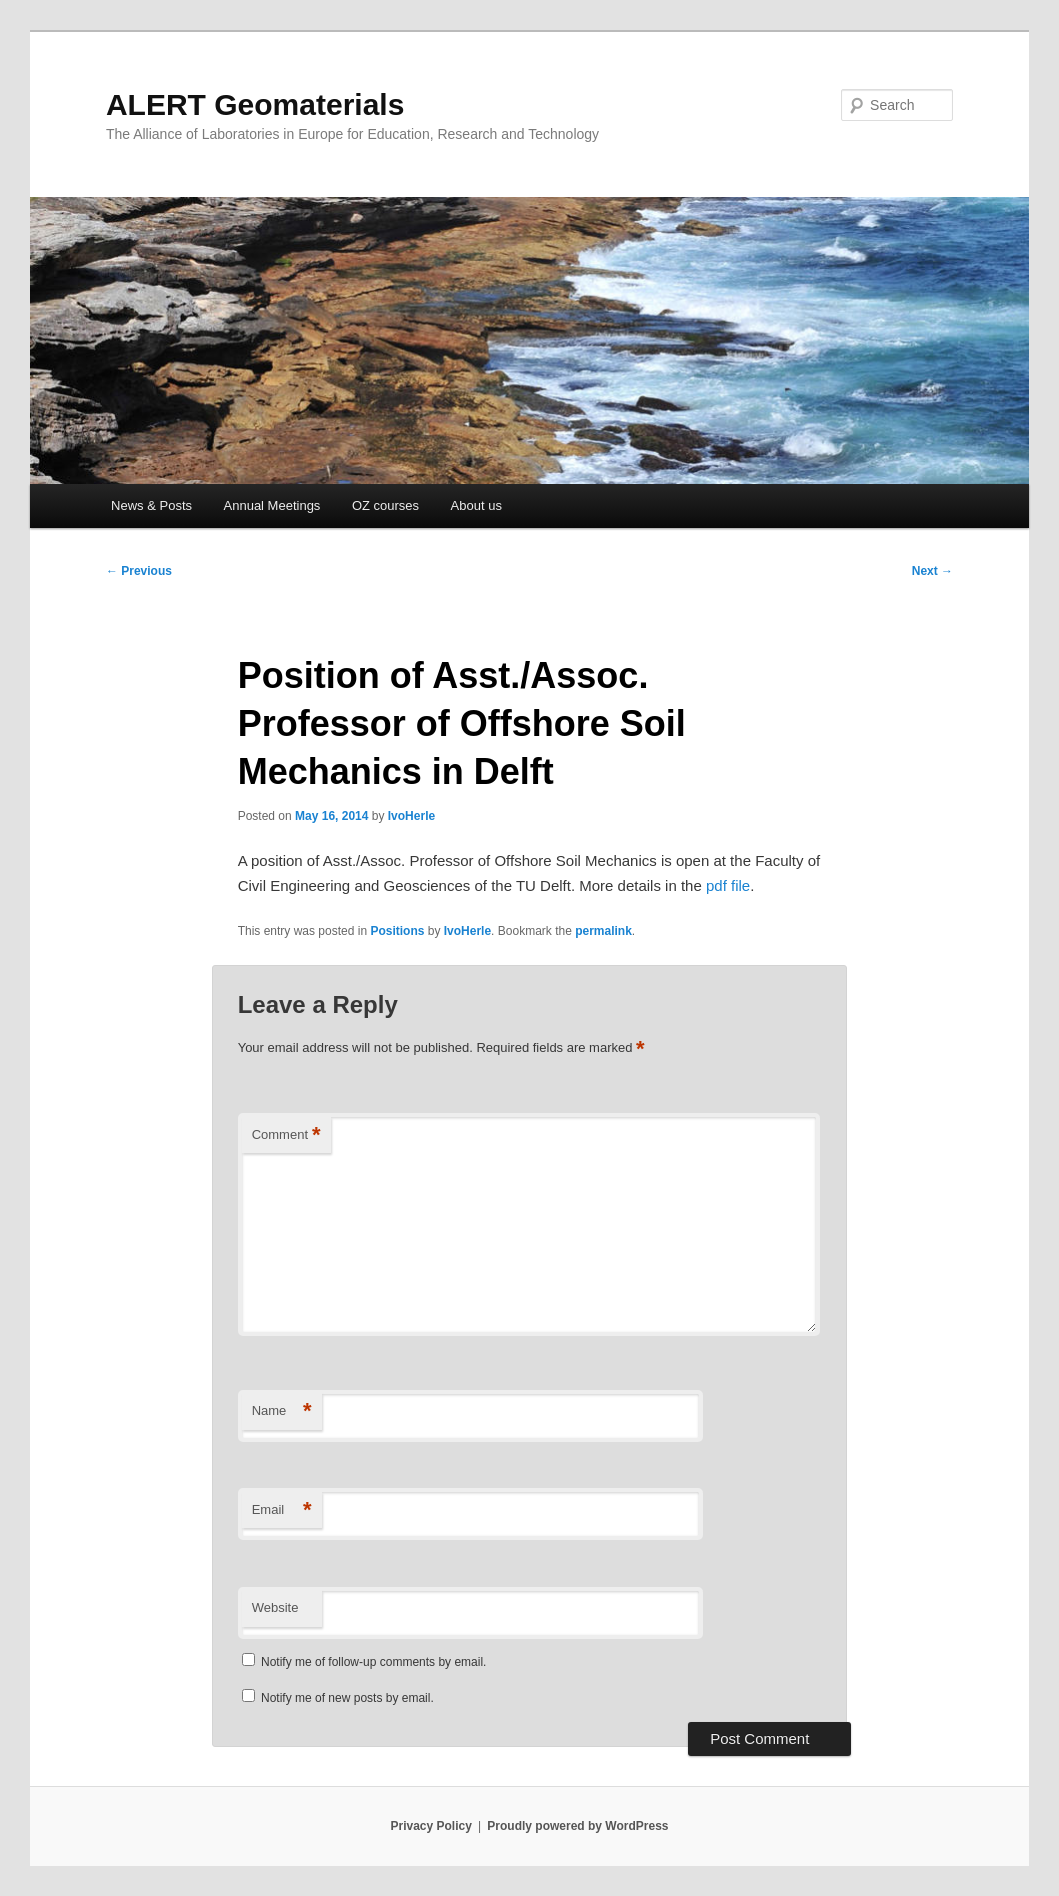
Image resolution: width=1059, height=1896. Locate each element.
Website (275, 1607)
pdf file (728, 885)
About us (476, 505)
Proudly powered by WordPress (577, 1826)
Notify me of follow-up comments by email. (373, 1662)
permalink (603, 931)
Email (282, 1510)
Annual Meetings (272, 505)
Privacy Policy (430, 1826)
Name (282, 1411)
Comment (286, 1135)
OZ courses (385, 505)
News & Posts (151, 505)
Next (932, 571)
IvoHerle (411, 816)
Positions (397, 931)
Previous (139, 571)
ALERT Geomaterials (255, 104)
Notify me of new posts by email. (347, 1698)
